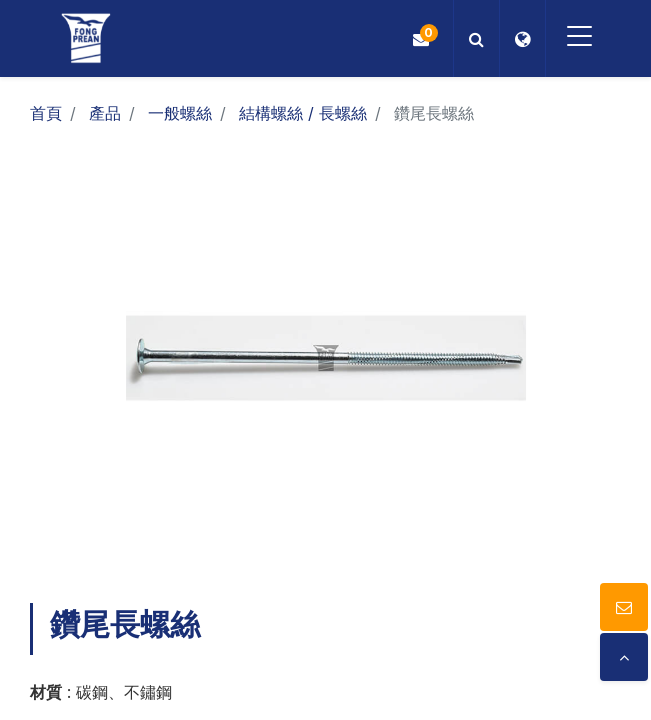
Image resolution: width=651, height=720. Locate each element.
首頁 (46, 113)
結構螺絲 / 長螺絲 (303, 113)
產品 (105, 113)
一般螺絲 (180, 113)
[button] (474, 38)
